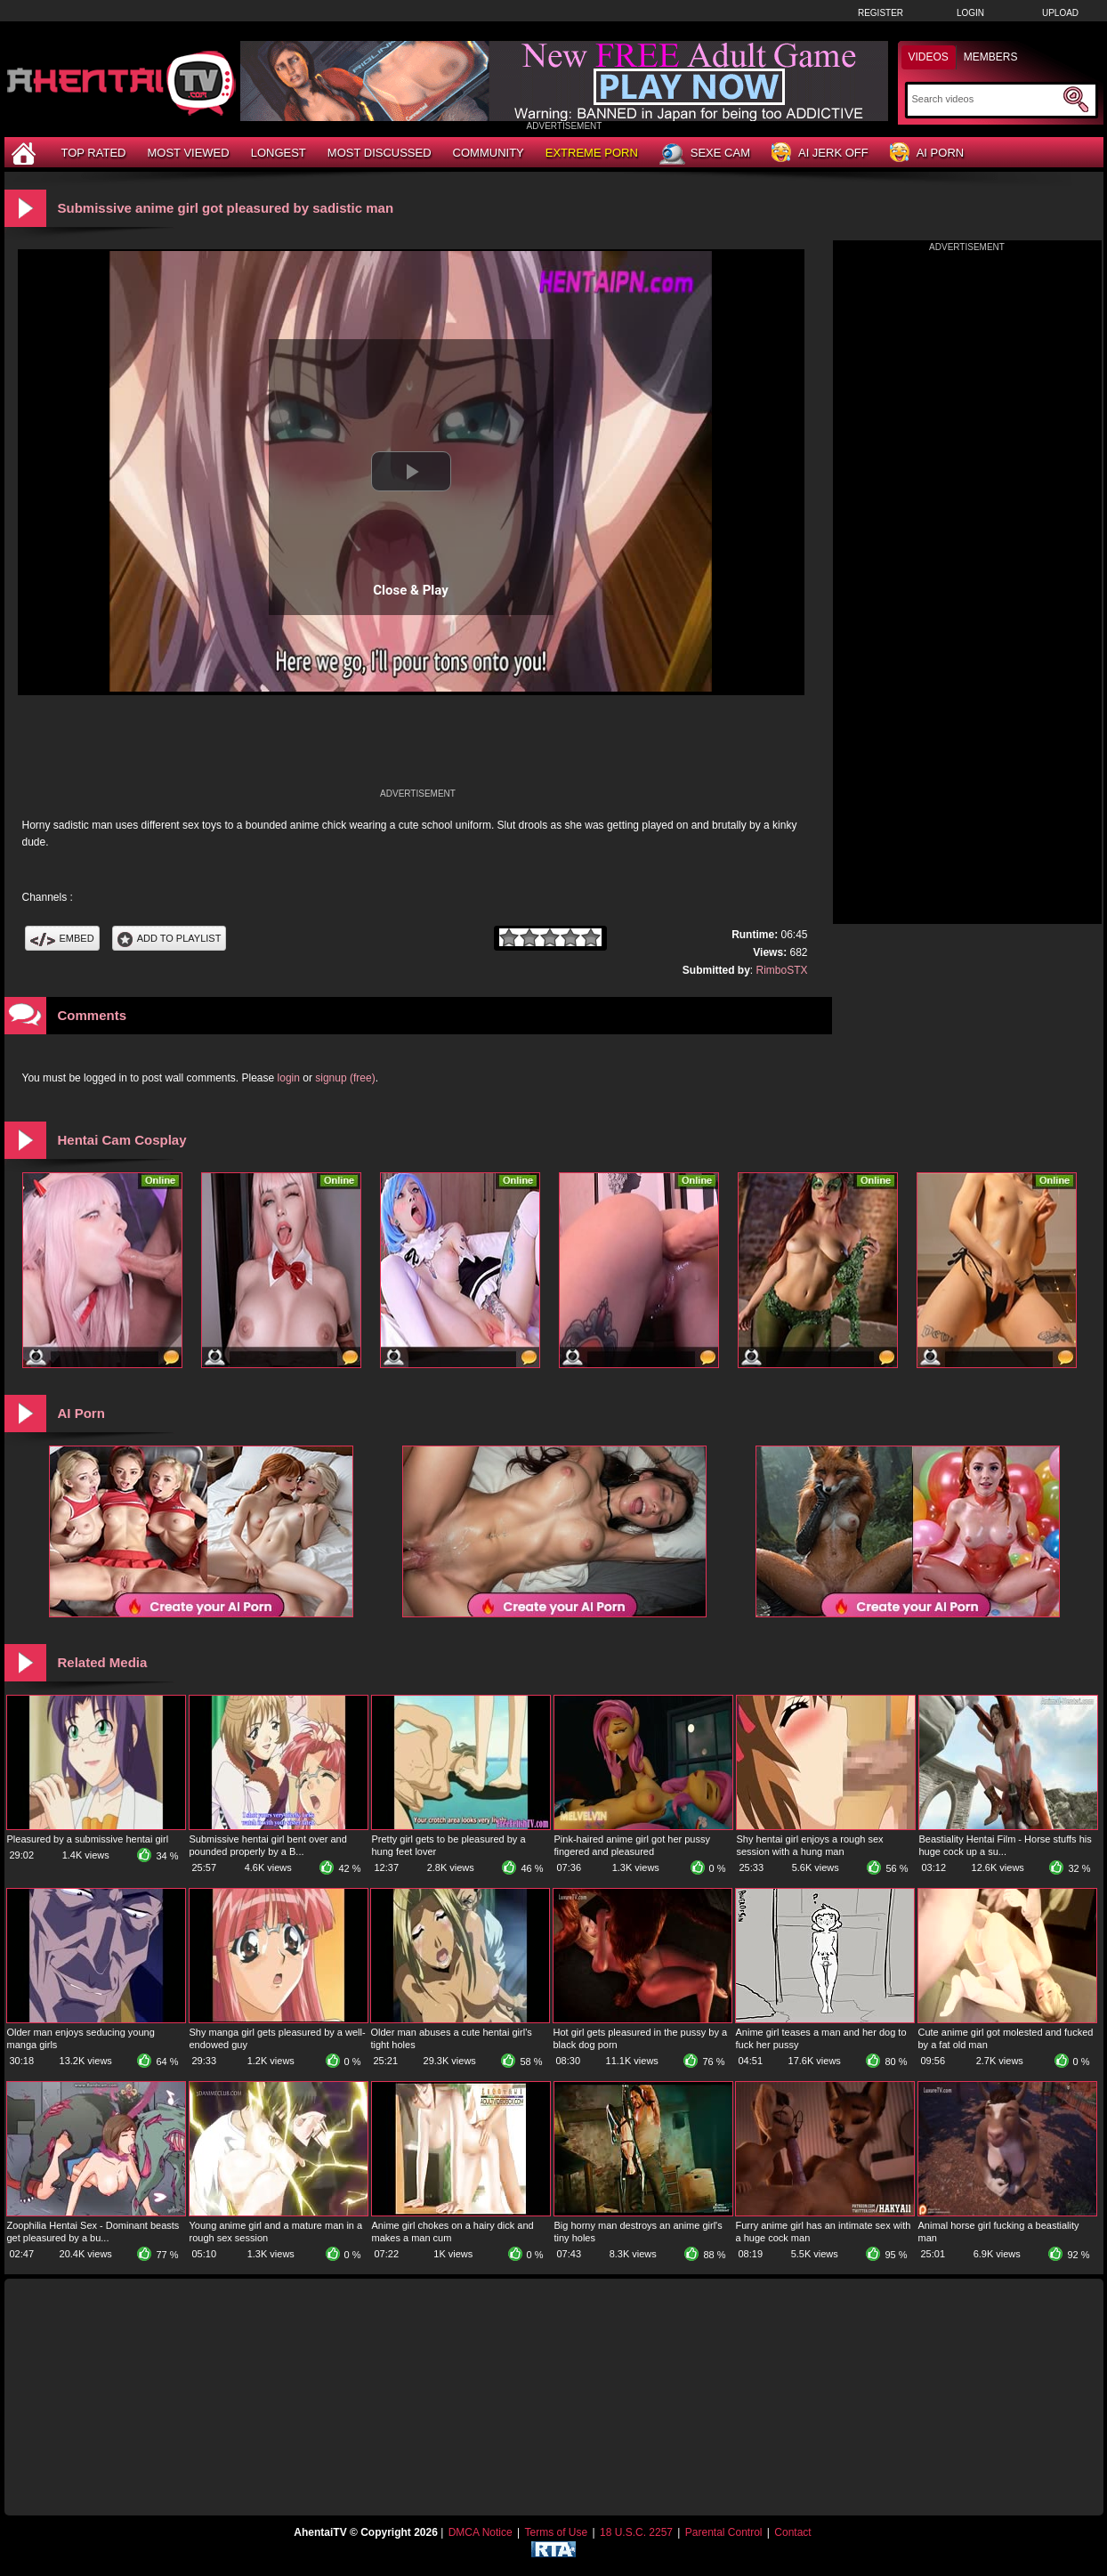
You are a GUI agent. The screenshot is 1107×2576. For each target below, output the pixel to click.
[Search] (985, 99)
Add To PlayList (169, 938)
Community (488, 152)
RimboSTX (781, 970)
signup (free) (345, 1078)
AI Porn (927, 153)
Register (880, 13)
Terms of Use (555, 2532)
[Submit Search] (1075, 100)
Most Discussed (379, 152)
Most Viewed (188, 152)
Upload (1060, 13)
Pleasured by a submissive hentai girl (88, 1839)
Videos (929, 57)
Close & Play (410, 590)
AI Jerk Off (820, 153)
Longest (278, 152)
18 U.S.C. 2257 (636, 2532)
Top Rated (93, 152)
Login (970, 13)
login (289, 1078)
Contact (792, 2532)
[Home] (25, 153)
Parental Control (724, 2532)
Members (991, 57)
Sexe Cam (704, 154)
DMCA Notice (480, 2532)
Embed (62, 938)
